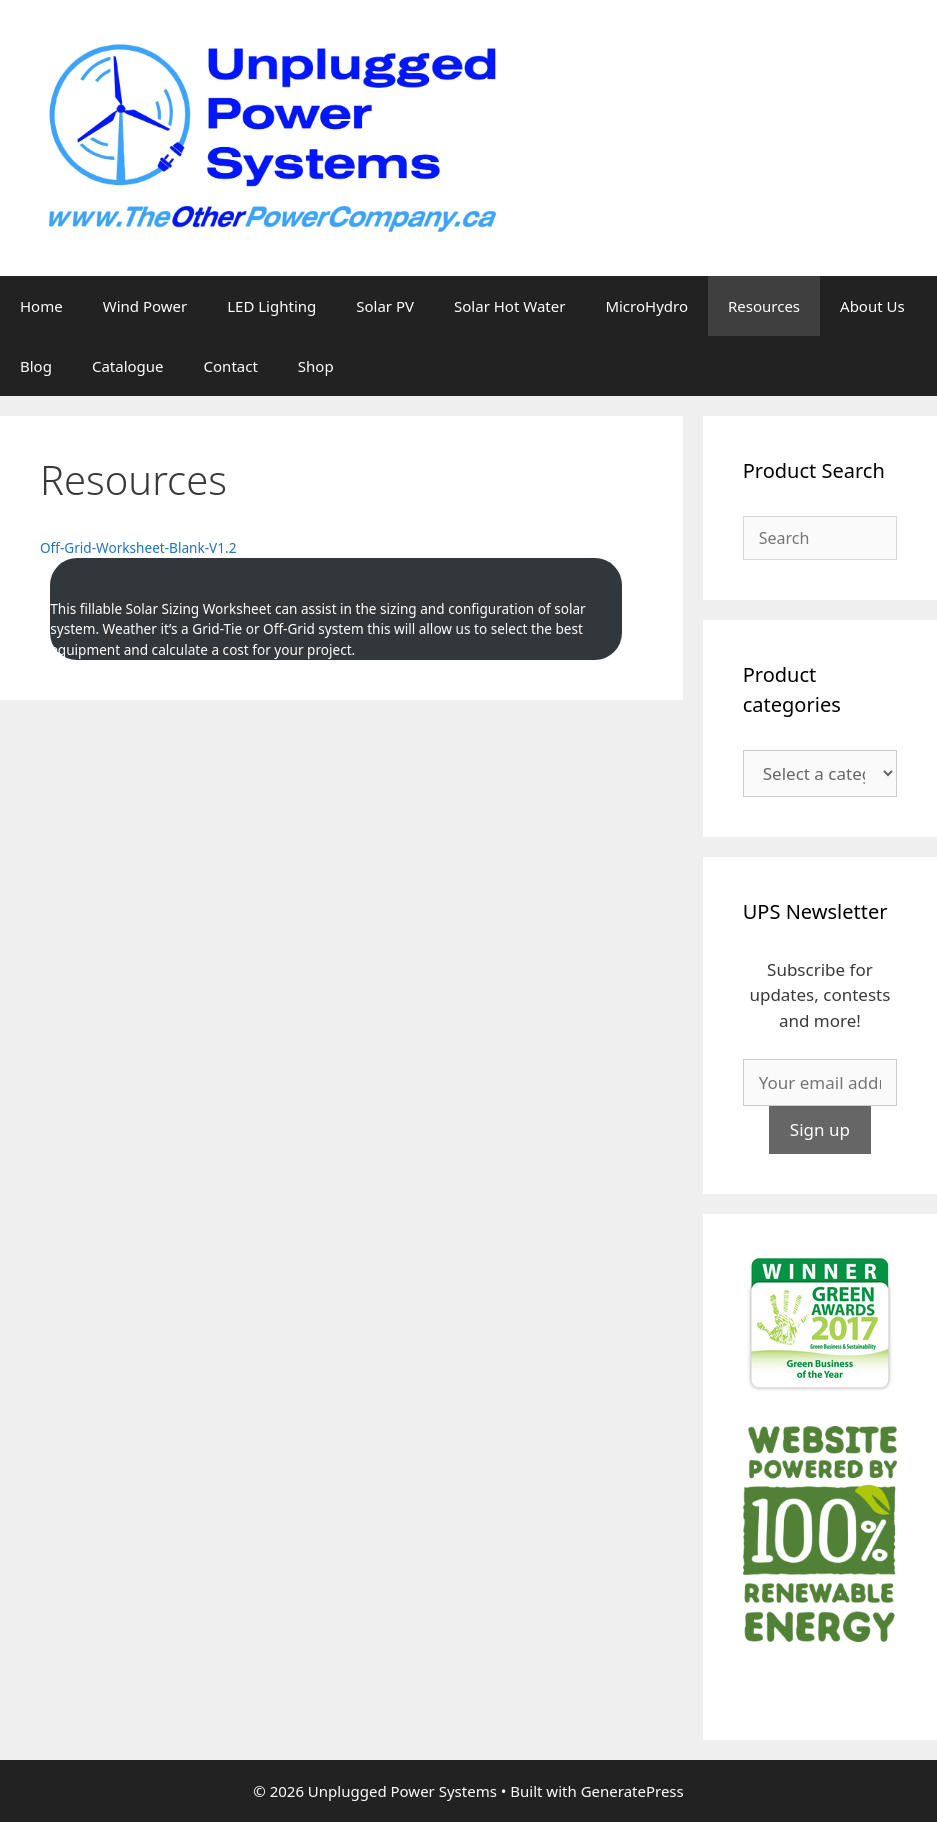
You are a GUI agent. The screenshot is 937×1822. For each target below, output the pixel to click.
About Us (872, 306)
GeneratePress (632, 1791)
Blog (36, 366)
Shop (316, 366)
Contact (231, 366)
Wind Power (145, 306)
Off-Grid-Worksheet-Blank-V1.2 (138, 547)
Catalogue (128, 366)
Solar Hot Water (509, 306)
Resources (764, 306)
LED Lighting (271, 306)
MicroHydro (646, 306)
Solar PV (385, 306)
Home (41, 306)
